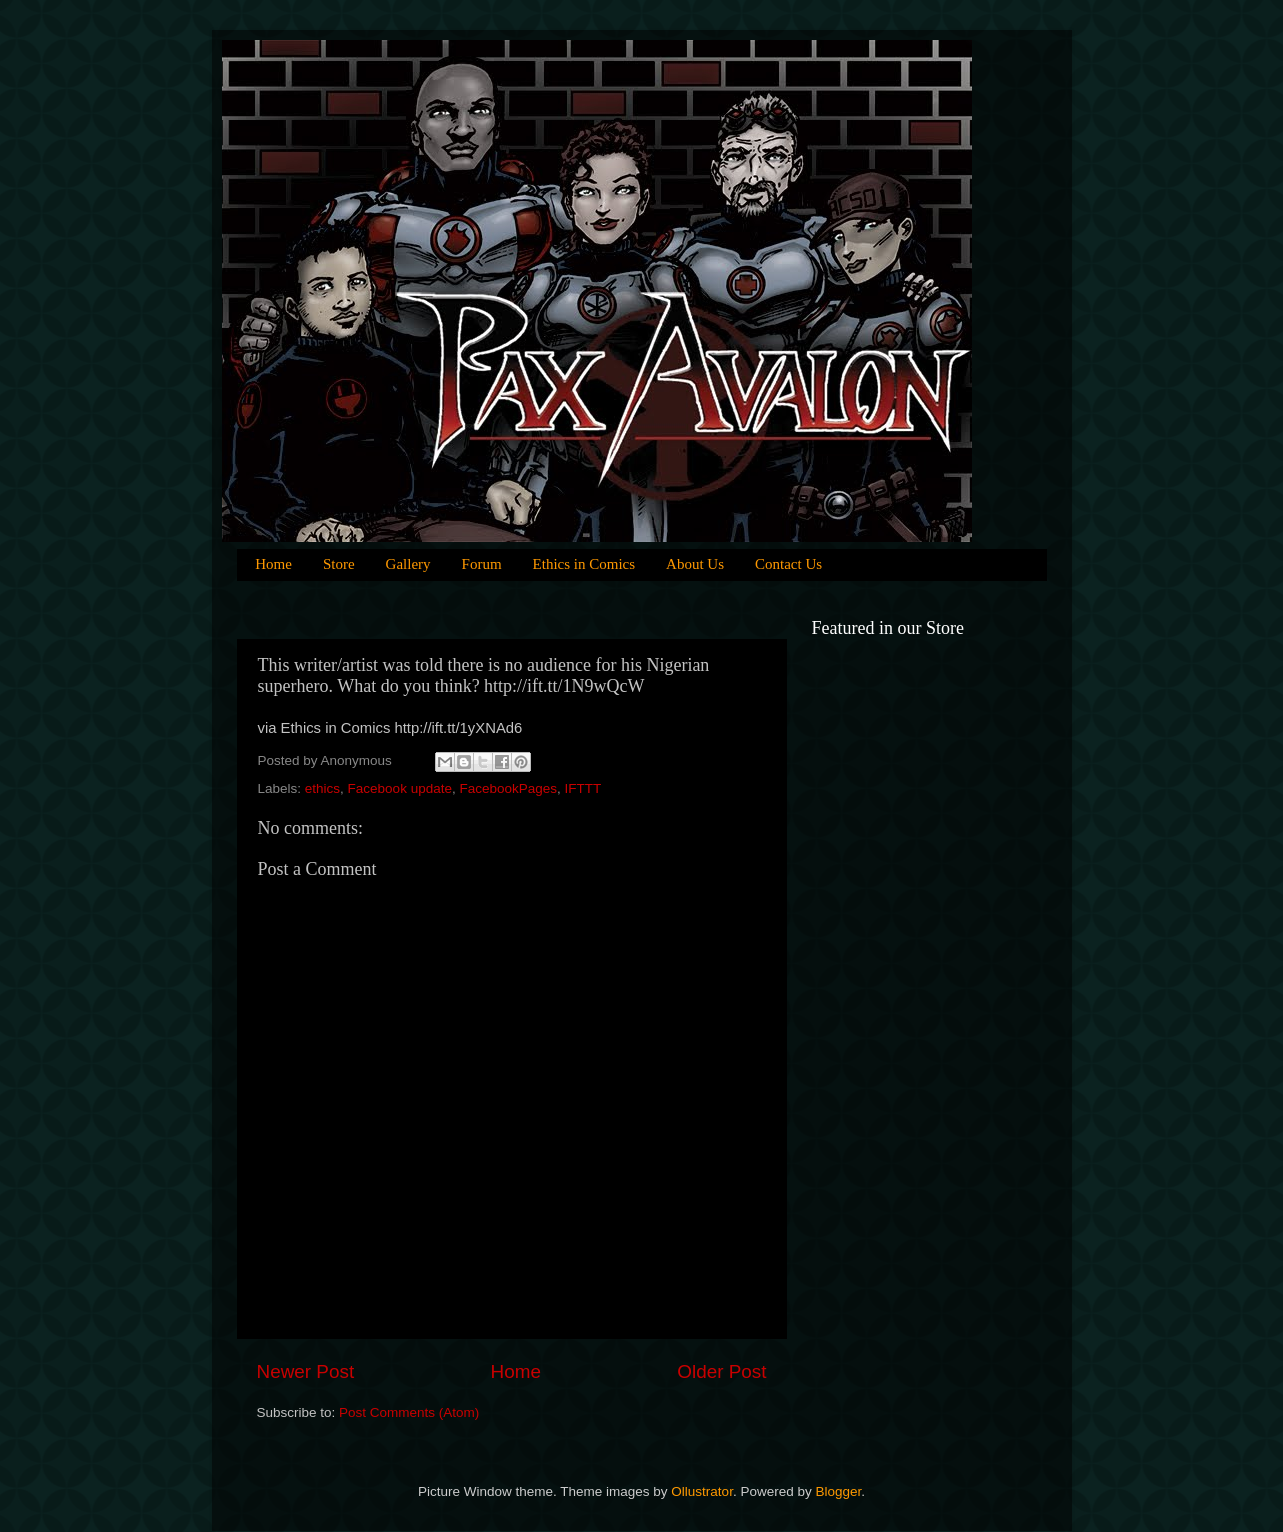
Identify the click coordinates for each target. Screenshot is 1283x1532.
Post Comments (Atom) (409, 1412)
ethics (322, 788)
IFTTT (583, 788)
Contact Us (788, 564)
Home (273, 564)
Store (339, 564)
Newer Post (306, 1371)
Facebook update (400, 788)
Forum (482, 564)
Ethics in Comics (584, 564)
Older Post (721, 1371)
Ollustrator (702, 1491)
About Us (695, 564)
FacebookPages (508, 788)
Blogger (838, 1491)
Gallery (408, 564)
